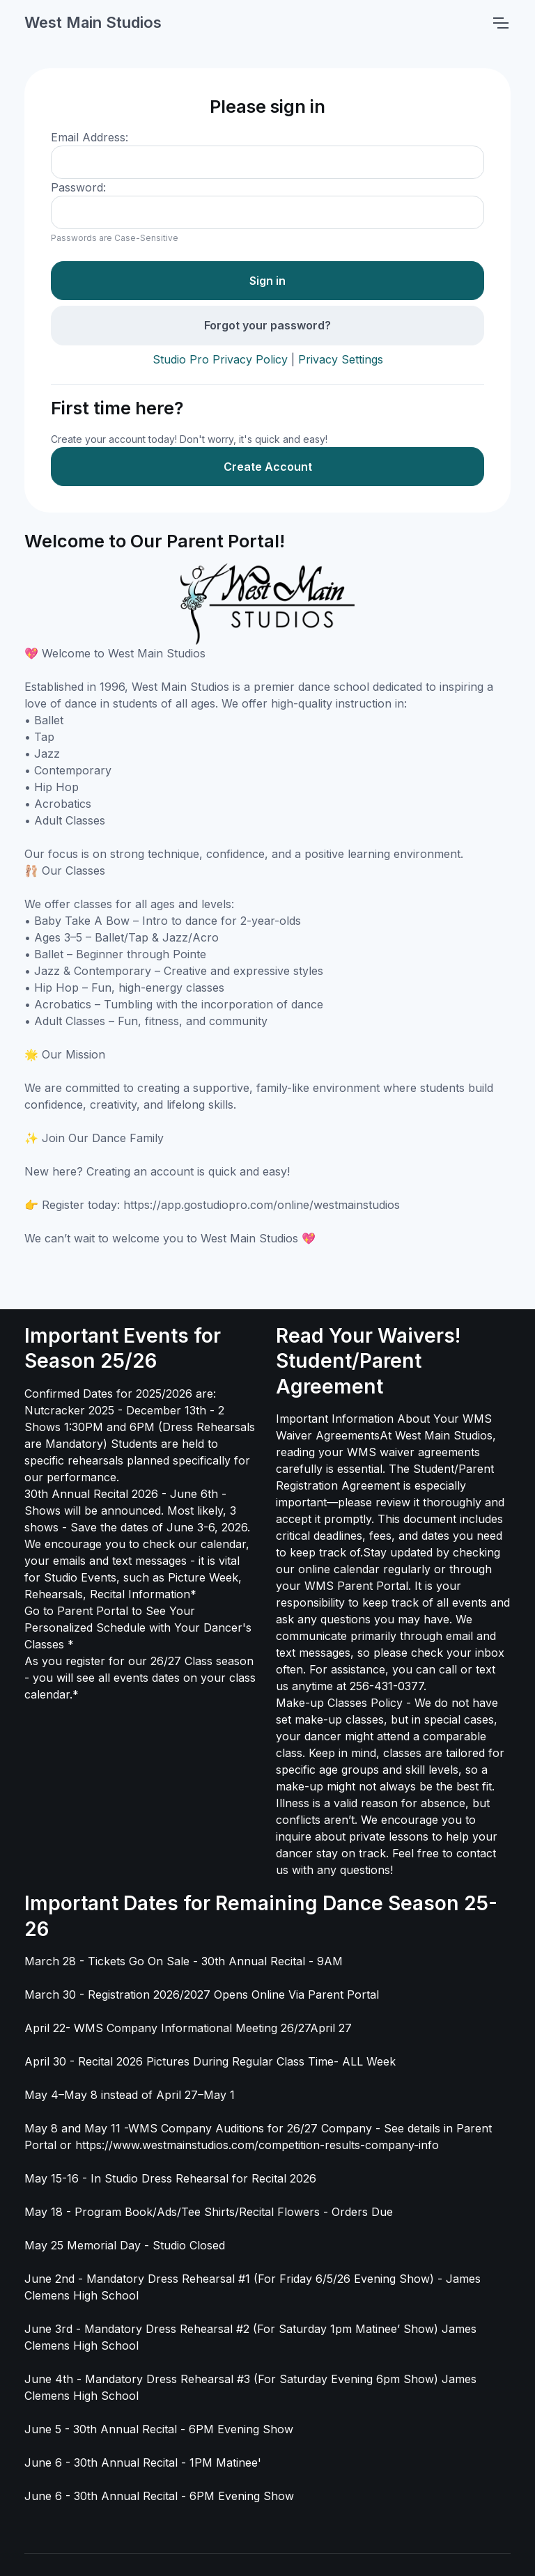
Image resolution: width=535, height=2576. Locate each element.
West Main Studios (93, 22)
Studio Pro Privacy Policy (220, 359)
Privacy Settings (340, 359)
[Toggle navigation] (500, 23)
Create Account (268, 467)
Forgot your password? (267, 325)
